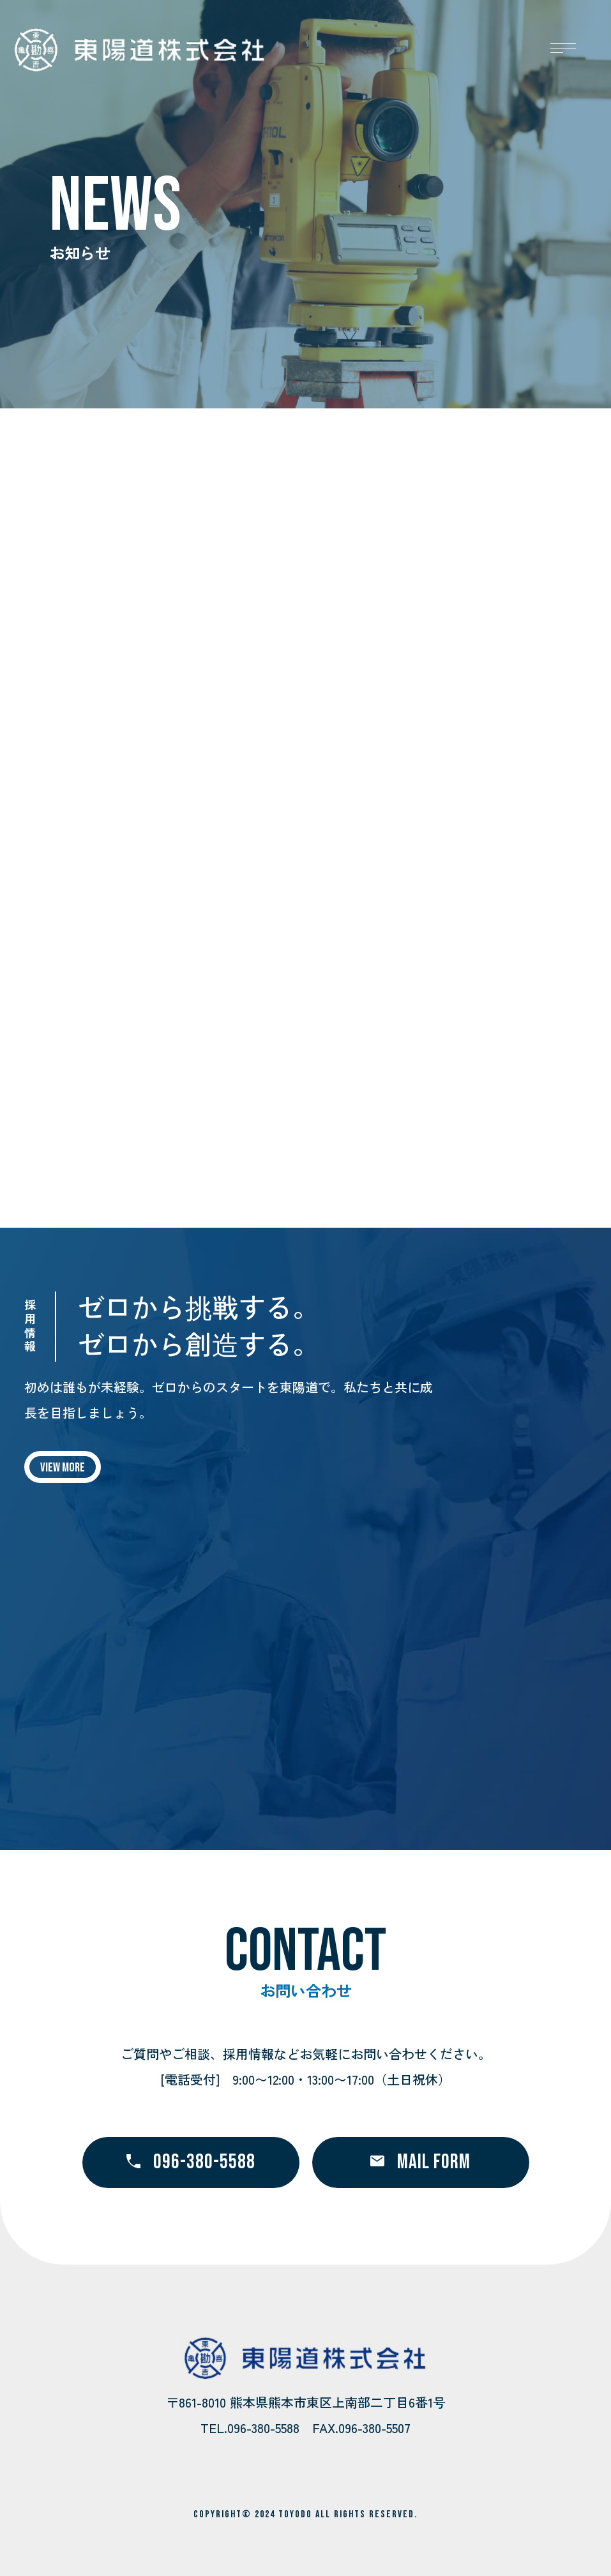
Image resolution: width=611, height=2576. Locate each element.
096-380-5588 (190, 2162)
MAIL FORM (420, 2162)
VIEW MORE (62, 1467)
